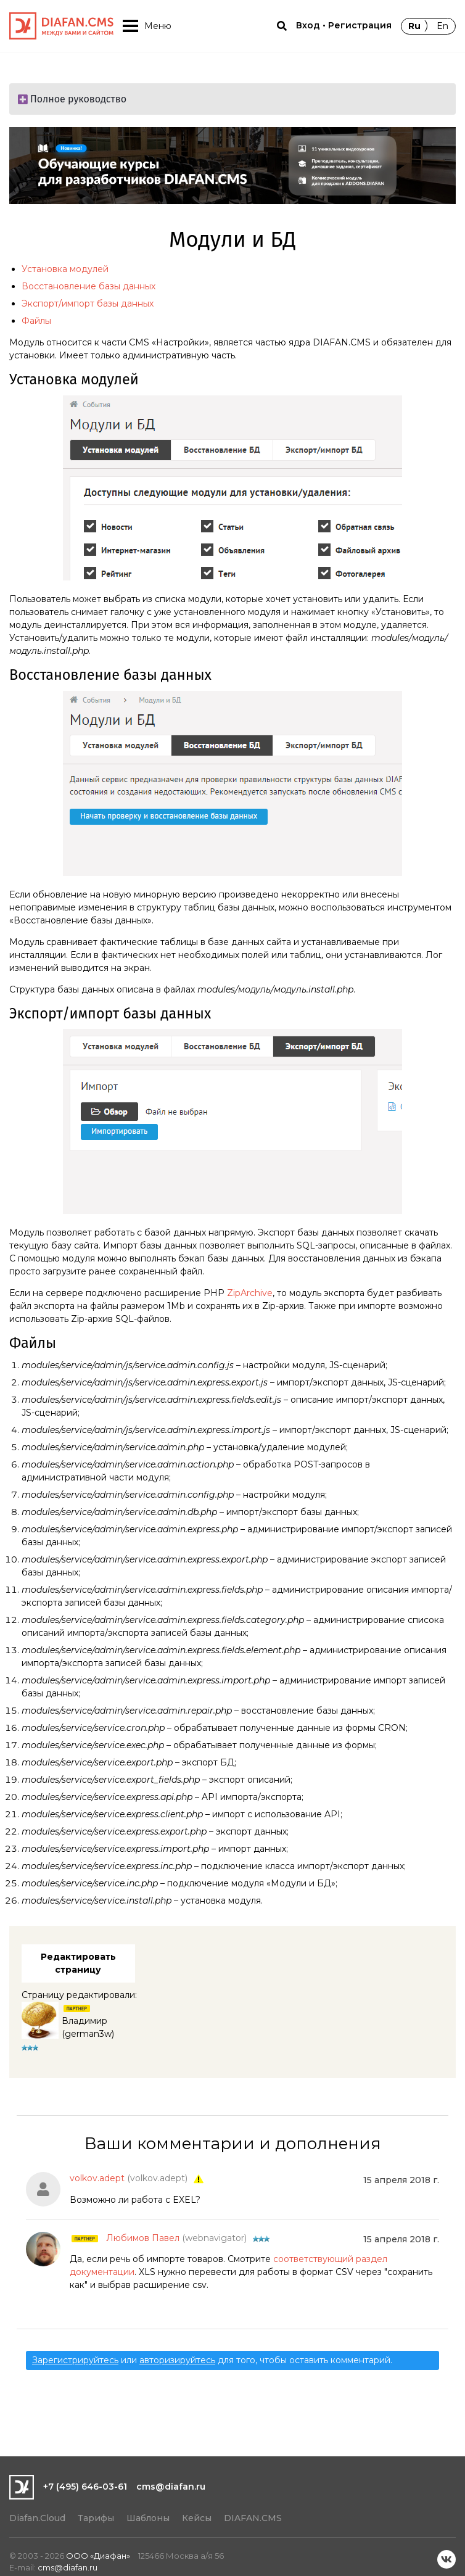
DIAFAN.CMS (253, 2518)
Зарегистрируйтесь (75, 2360)
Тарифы (96, 2518)
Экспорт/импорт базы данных (88, 303)
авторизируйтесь (177, 2360)
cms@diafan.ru (170, 2486)
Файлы (36, 320)
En (442, 25)
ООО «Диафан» (98, 2556)
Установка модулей (65, 269)
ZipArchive (250, 1292)
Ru (414, 25)
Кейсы (197, 2518)
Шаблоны (148, 2518)
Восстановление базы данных (88, 286)
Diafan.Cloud (37, 2518)
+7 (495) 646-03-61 (85, 2486)
